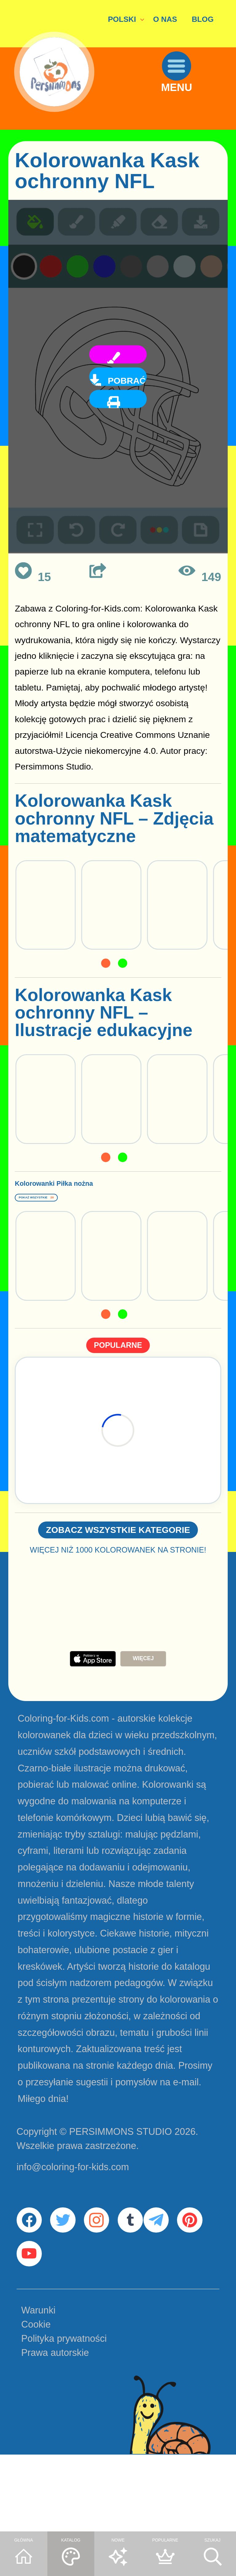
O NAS (165, 19)
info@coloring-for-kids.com (73, 2211)
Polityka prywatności (64, 2417)
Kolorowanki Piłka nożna (90, 1197)
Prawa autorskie (55, 2432)
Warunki (38, 2389)
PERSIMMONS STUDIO (120, 2176)
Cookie (36, 2403)
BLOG (203, 19)
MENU (192, 115)
